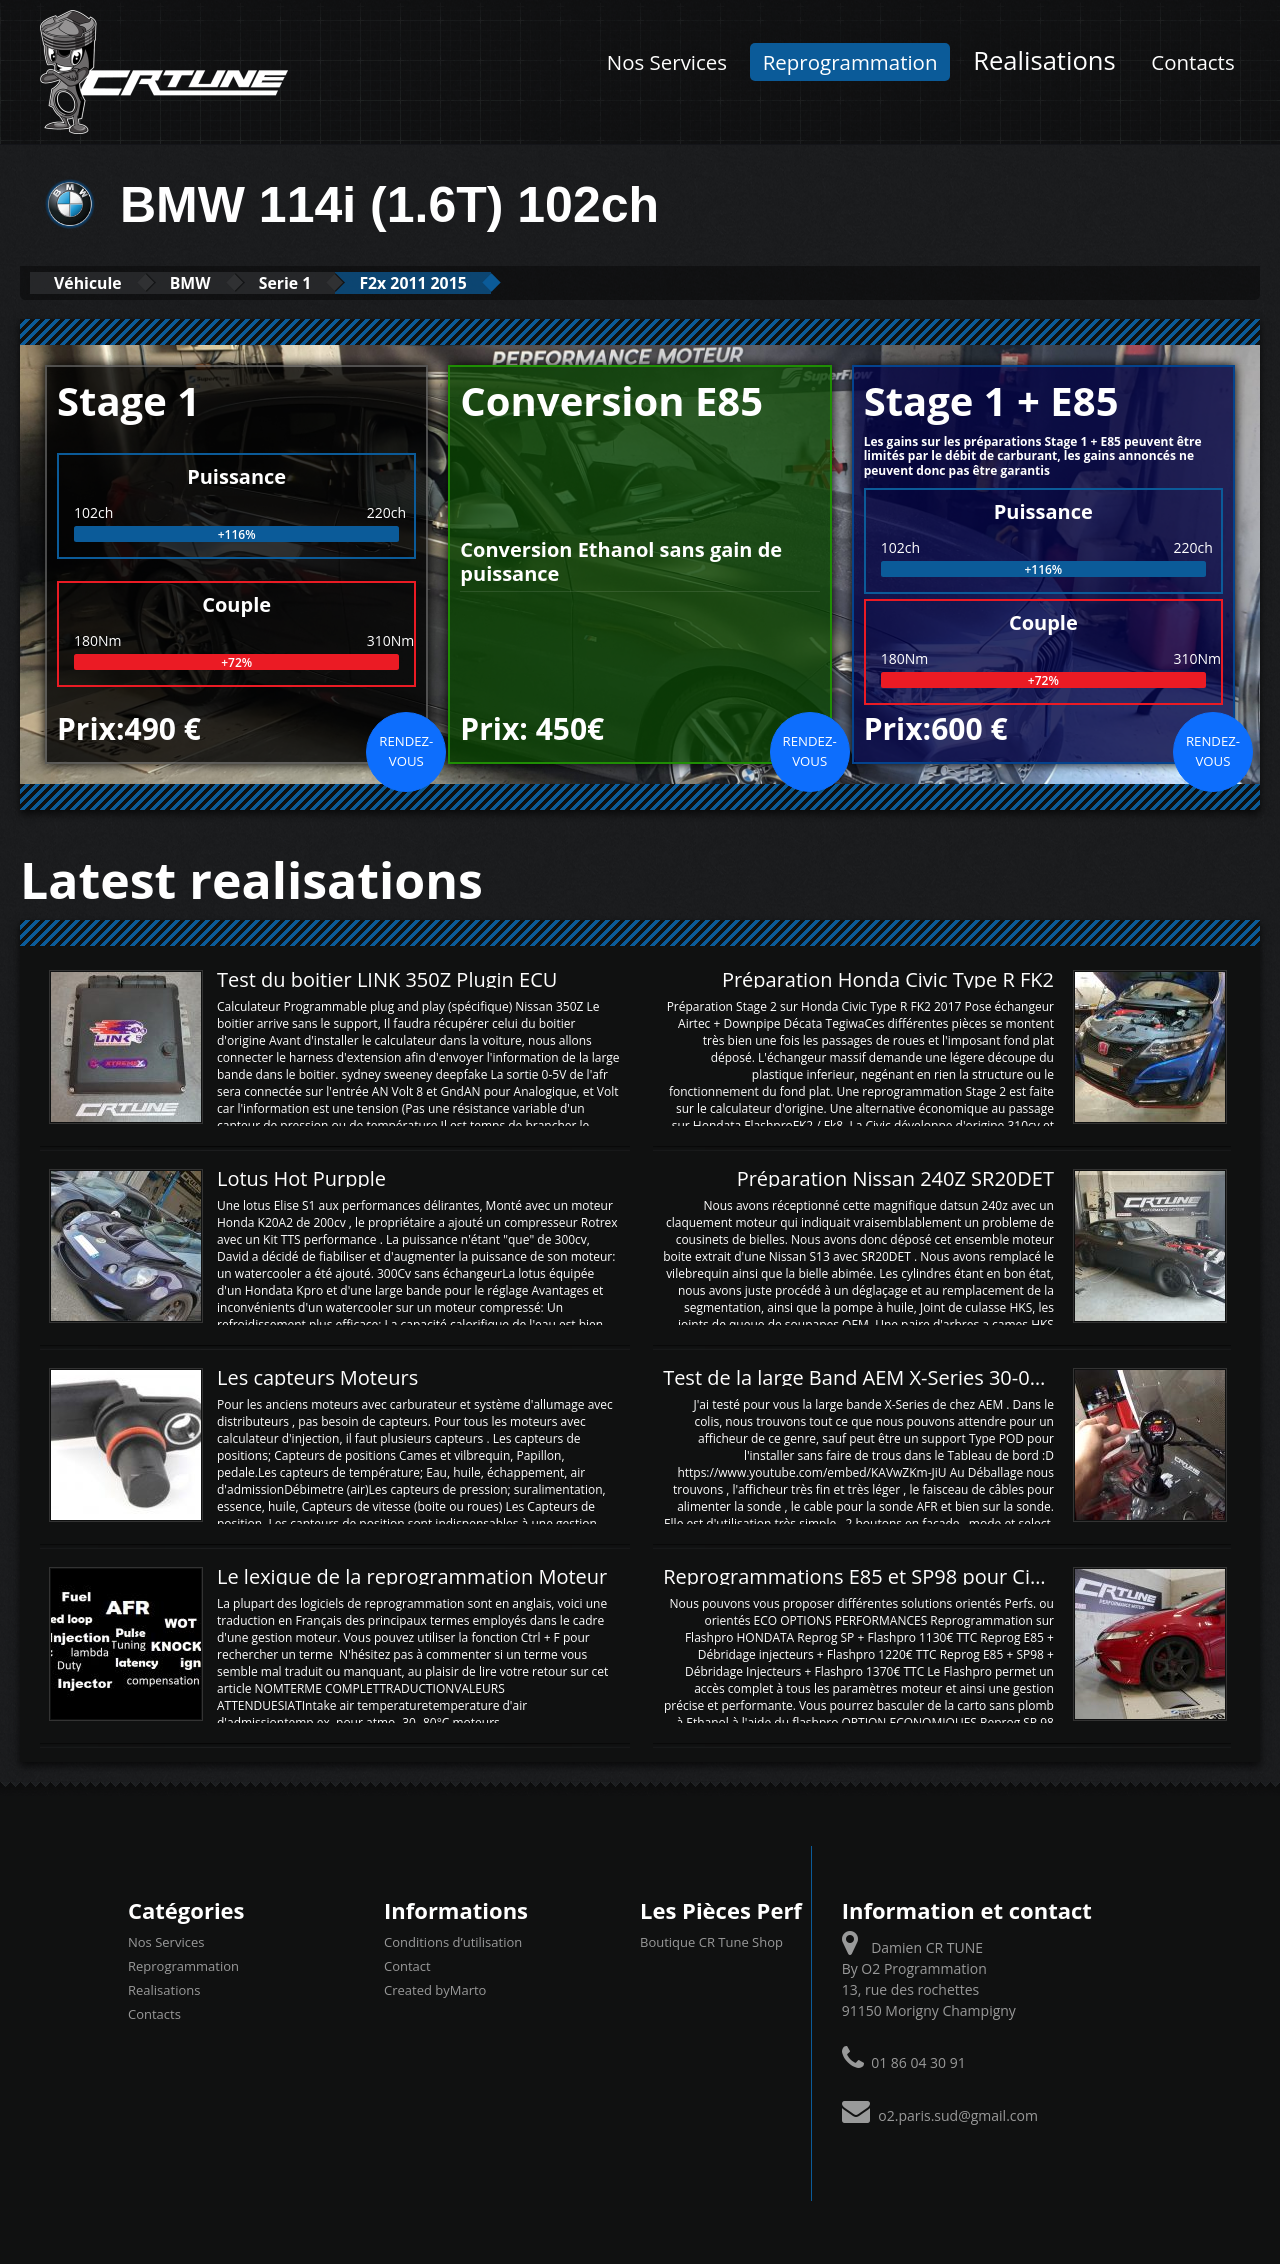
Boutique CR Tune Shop (711, 1941)
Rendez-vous (406, 750)
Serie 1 (325, 282)
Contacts (1192, 62)
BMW (215, 282)
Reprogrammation (850, 62)
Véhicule (96, 282)
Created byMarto (435, 1989)
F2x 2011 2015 (470, 282)
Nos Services (667, 62)
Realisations (1044, 60)
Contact (407, 1965)
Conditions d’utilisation (453, 1941)
